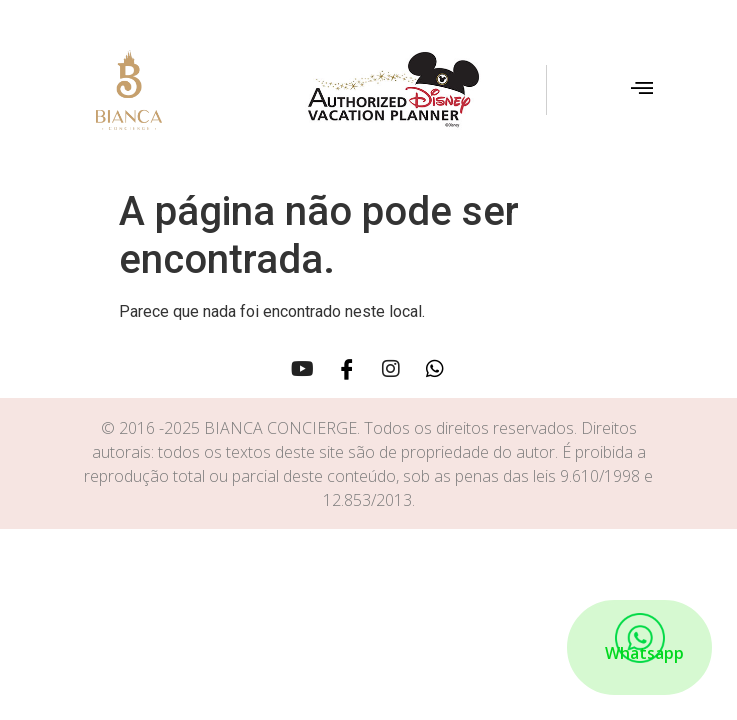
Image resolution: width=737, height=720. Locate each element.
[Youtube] (303, 368)
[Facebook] (347, 368)
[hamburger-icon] (641, 90)
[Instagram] (391, 368)
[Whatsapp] (435, 368)
